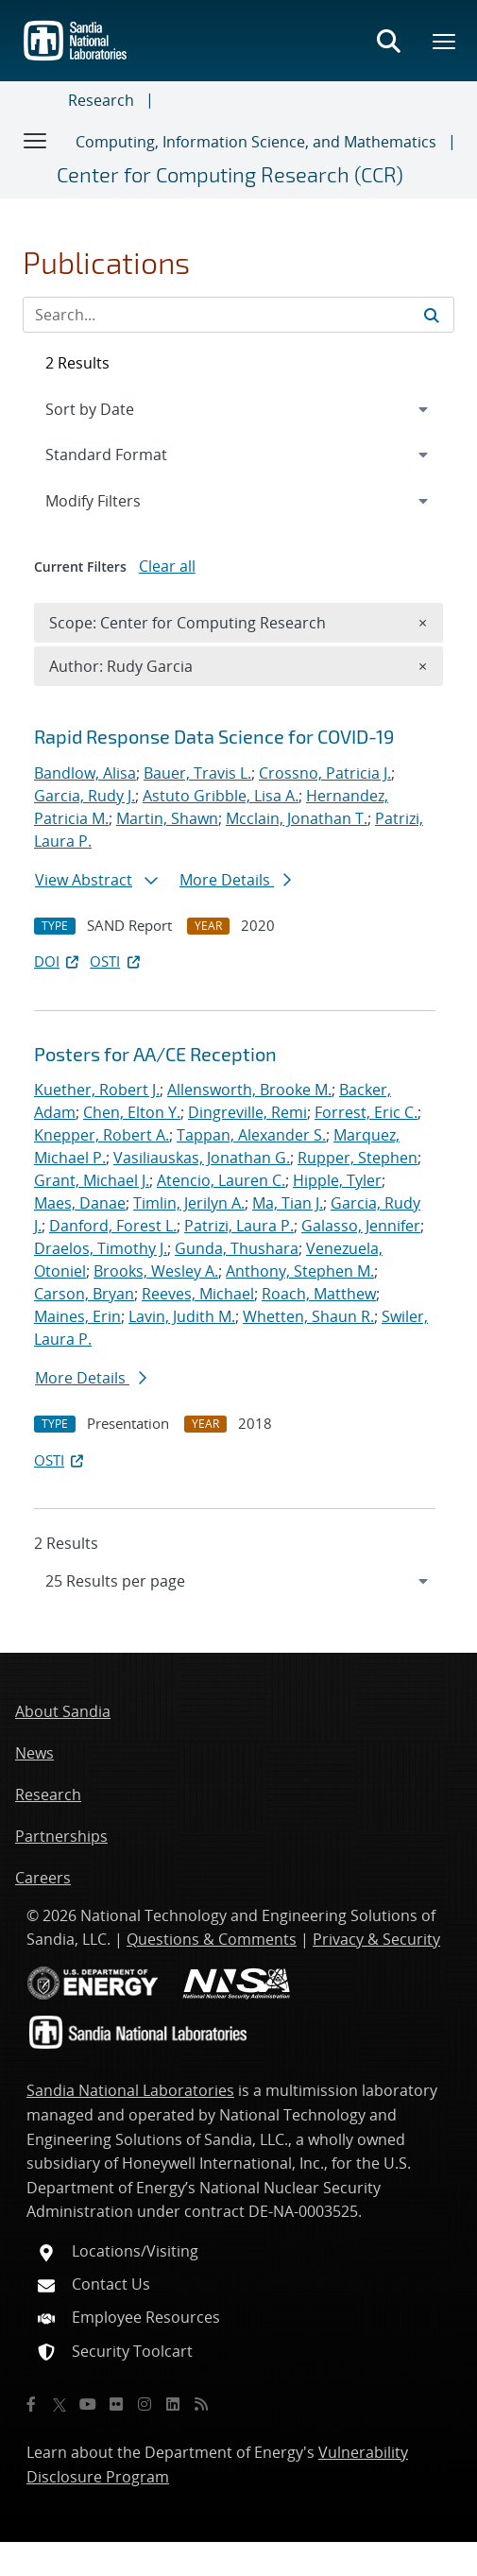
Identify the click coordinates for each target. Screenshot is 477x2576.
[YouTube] (88, 2404)
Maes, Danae (80, 1203)
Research (101, 100)
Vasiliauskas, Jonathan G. (201, 1157)
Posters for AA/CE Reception (155, 1053)
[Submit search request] (431, 315)
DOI (58, 961)
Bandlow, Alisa (85, 773)
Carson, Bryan (84, 1293)
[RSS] (201, 2404)
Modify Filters (118, 500)
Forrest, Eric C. (366, 1112)
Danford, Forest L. (113, 1225)
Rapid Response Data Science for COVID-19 (214, 736)
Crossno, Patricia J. (325, 773)
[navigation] (238, 1581)
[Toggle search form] (388, 40)
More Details (235, 879)
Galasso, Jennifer (360, 1225)
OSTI (116, 961)
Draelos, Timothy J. (100, 1248)
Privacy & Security (376, 1939)
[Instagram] (144, 2404)
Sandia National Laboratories (130, 2090)
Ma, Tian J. (287, 1203)
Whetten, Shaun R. (308, 1316)
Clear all (167, 566)
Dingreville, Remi (247, 1112)
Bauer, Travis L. (197, 773)
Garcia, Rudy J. (84, 795)
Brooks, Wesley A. (156, 1271)
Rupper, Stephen (357, 1157)
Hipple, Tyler (337, 1180)
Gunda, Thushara (236, 1248)
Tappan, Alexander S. (251, 1135)
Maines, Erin (77, 1316)
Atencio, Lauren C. (221, 1180)
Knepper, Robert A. (101, 1135)
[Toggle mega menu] (445, 40)
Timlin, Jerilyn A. (189, 1203)
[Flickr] (116, 2404)
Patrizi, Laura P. (239, 1225)
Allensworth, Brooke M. (249, 1089)
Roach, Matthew (319, 1293)
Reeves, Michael (198, 1293)
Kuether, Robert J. (97, 1089)
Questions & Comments (212, 1939)
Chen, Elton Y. (131, 1112)
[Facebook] (31, 2404)
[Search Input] (238, 315)
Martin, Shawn (167, 818)
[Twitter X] (59, 2404)
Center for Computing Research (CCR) (230, 174)
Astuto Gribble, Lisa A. (220, 795)
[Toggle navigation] (36, 140)
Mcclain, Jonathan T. (296, 818)
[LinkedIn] (173, 2404)
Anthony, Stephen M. (300, 1271)
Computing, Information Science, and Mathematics (256, 141)
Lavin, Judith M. (181, 1316)
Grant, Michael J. (91, 1180)
